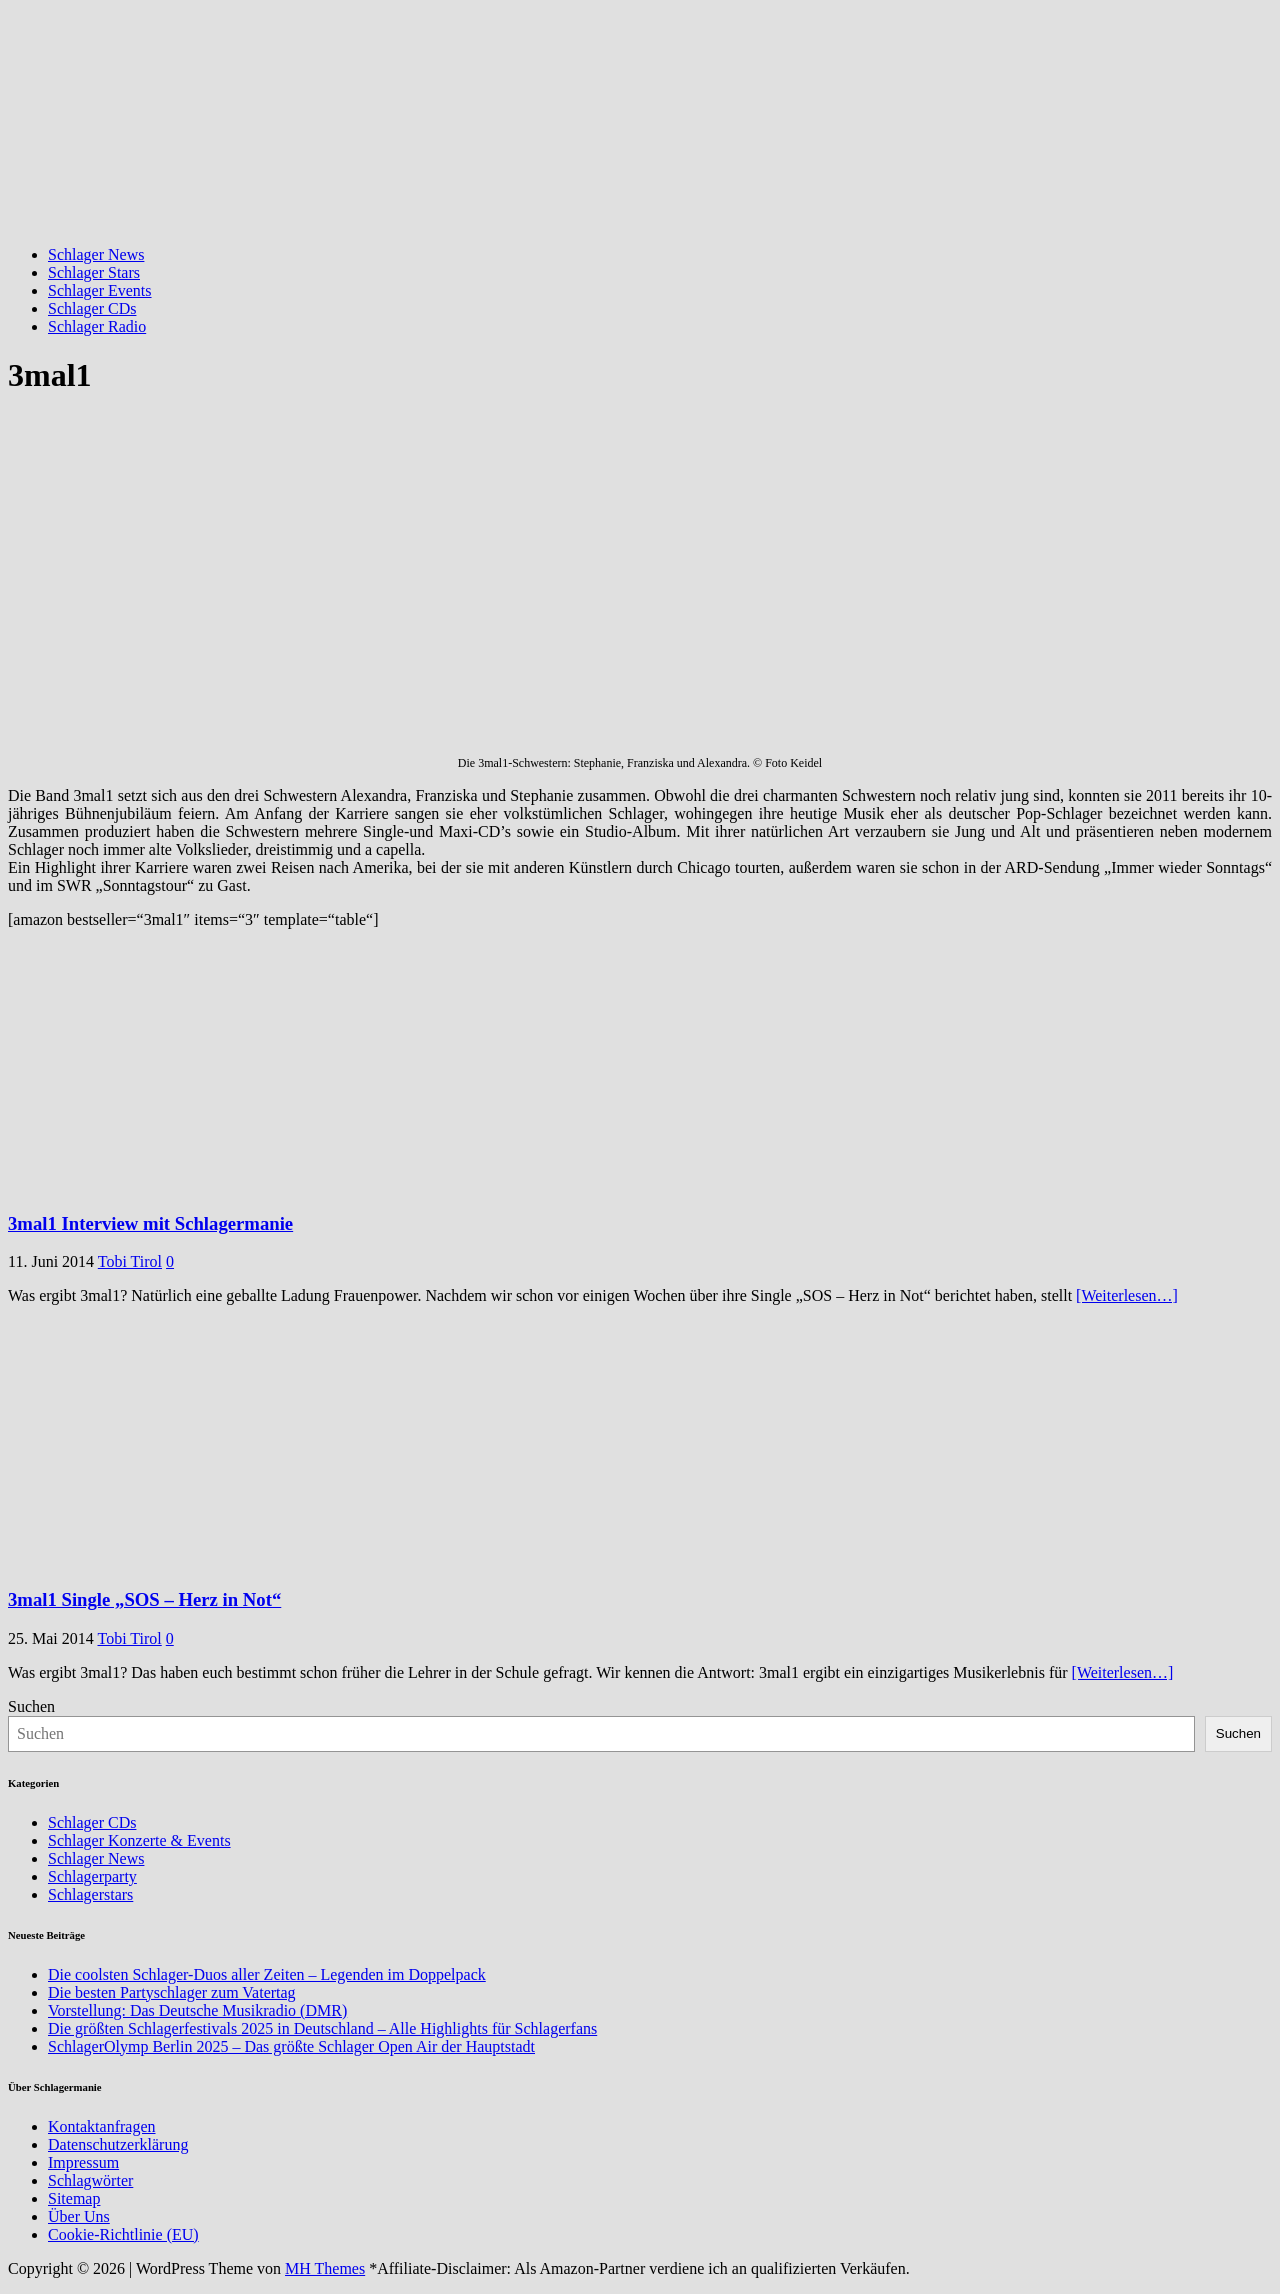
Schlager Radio (97, 326)
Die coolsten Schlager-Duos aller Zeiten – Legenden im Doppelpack (267, 1974)
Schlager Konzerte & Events (139, 1840)
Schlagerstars (90, 1894)
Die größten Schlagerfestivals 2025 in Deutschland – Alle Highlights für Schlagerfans (322, 2028)
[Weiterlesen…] (1127, 1295)
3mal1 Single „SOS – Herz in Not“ (144, 1599)
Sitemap (74, 2198)
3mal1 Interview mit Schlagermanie (150, 1223)
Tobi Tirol (130, 1261)
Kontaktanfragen (102, 2126)
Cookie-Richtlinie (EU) (123, 2234)
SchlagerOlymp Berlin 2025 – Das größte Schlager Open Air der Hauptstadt (291, 2046)
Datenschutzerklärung (118, 2144)
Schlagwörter (90, 2180)
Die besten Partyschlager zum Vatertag (172, 1992)
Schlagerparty (92, 1876)
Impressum (83, 2162)
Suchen (31, 1706)
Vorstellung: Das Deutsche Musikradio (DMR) (197, 2010)
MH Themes (325, 2268)
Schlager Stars (94, 272)
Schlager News (96, 254)
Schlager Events (100, 290)
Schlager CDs (92, 308)
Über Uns (79, 2216)
